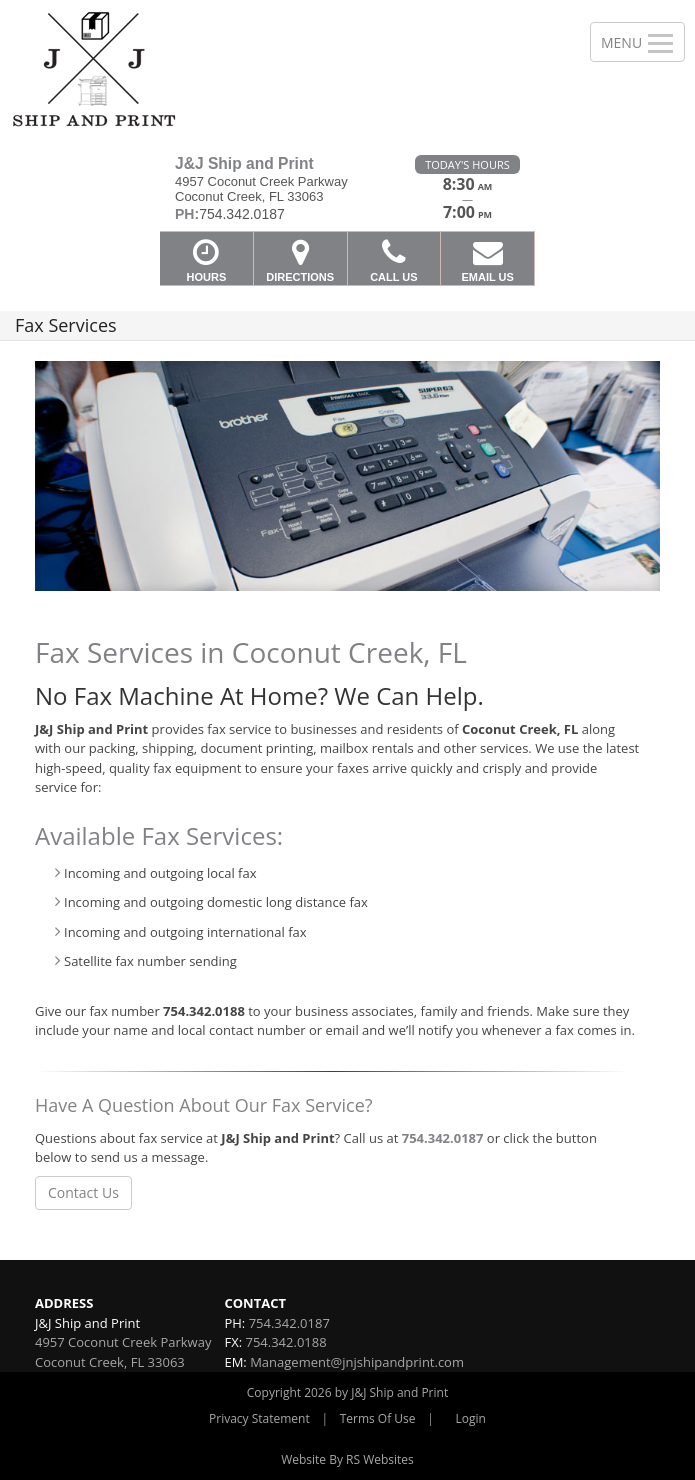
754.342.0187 (443, 1138)
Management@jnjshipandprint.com (357, 1362)
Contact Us (83, 1192)
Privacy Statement (259, 1418)
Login (471, 1418)
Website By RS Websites (347, 1459)
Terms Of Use (378, 1418)
